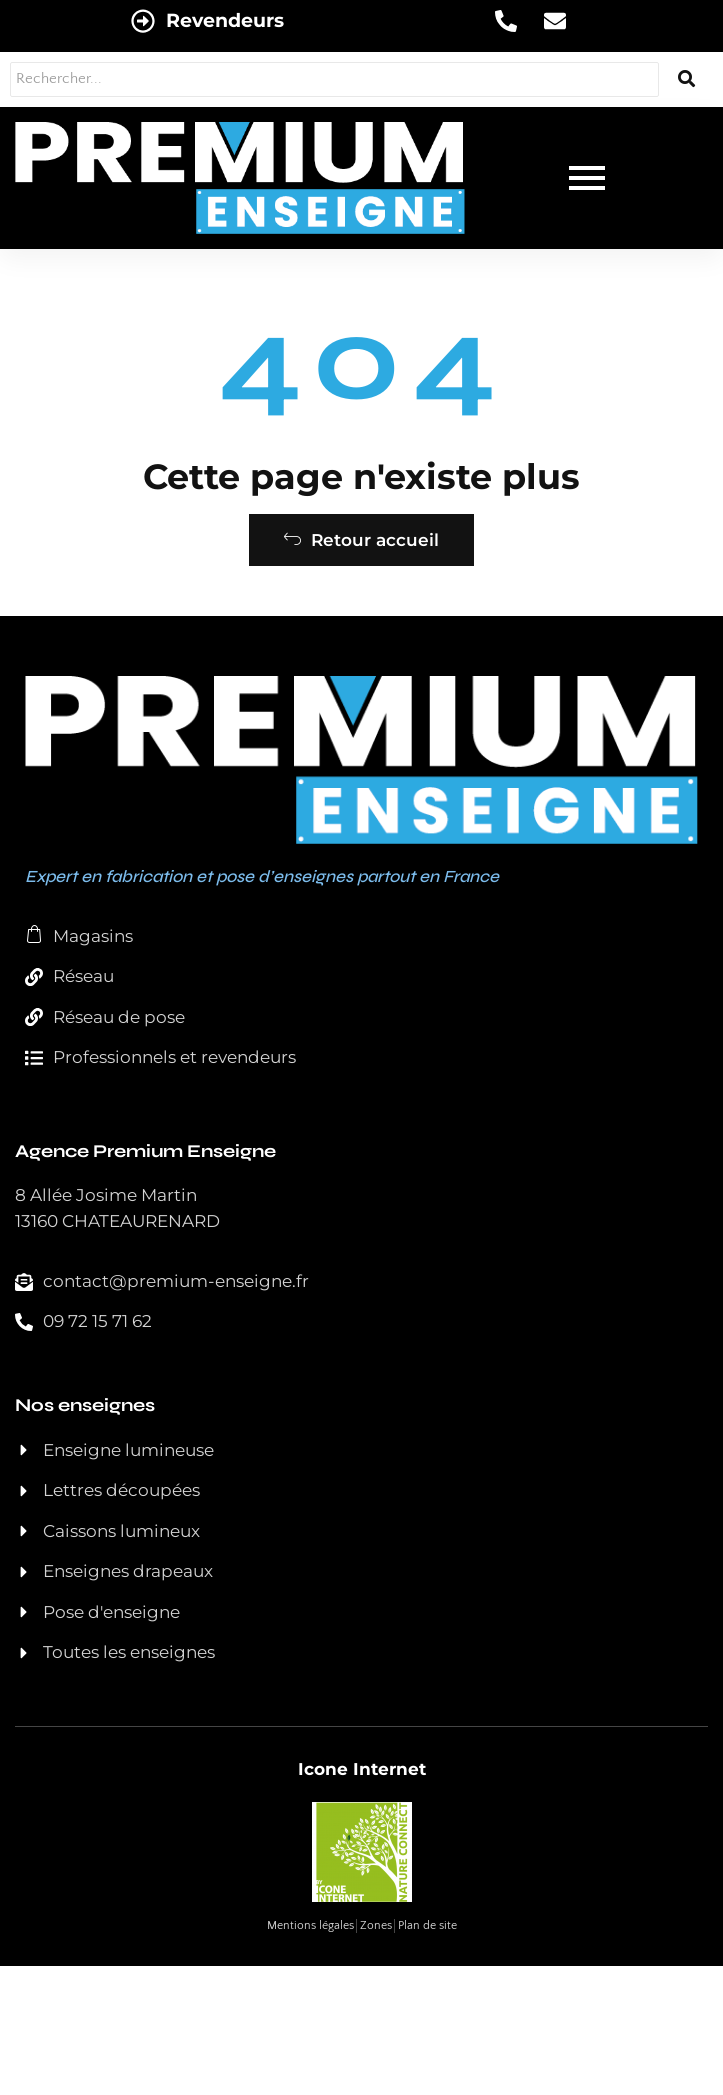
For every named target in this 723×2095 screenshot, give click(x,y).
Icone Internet (362, 1769)
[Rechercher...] (334, 79)
